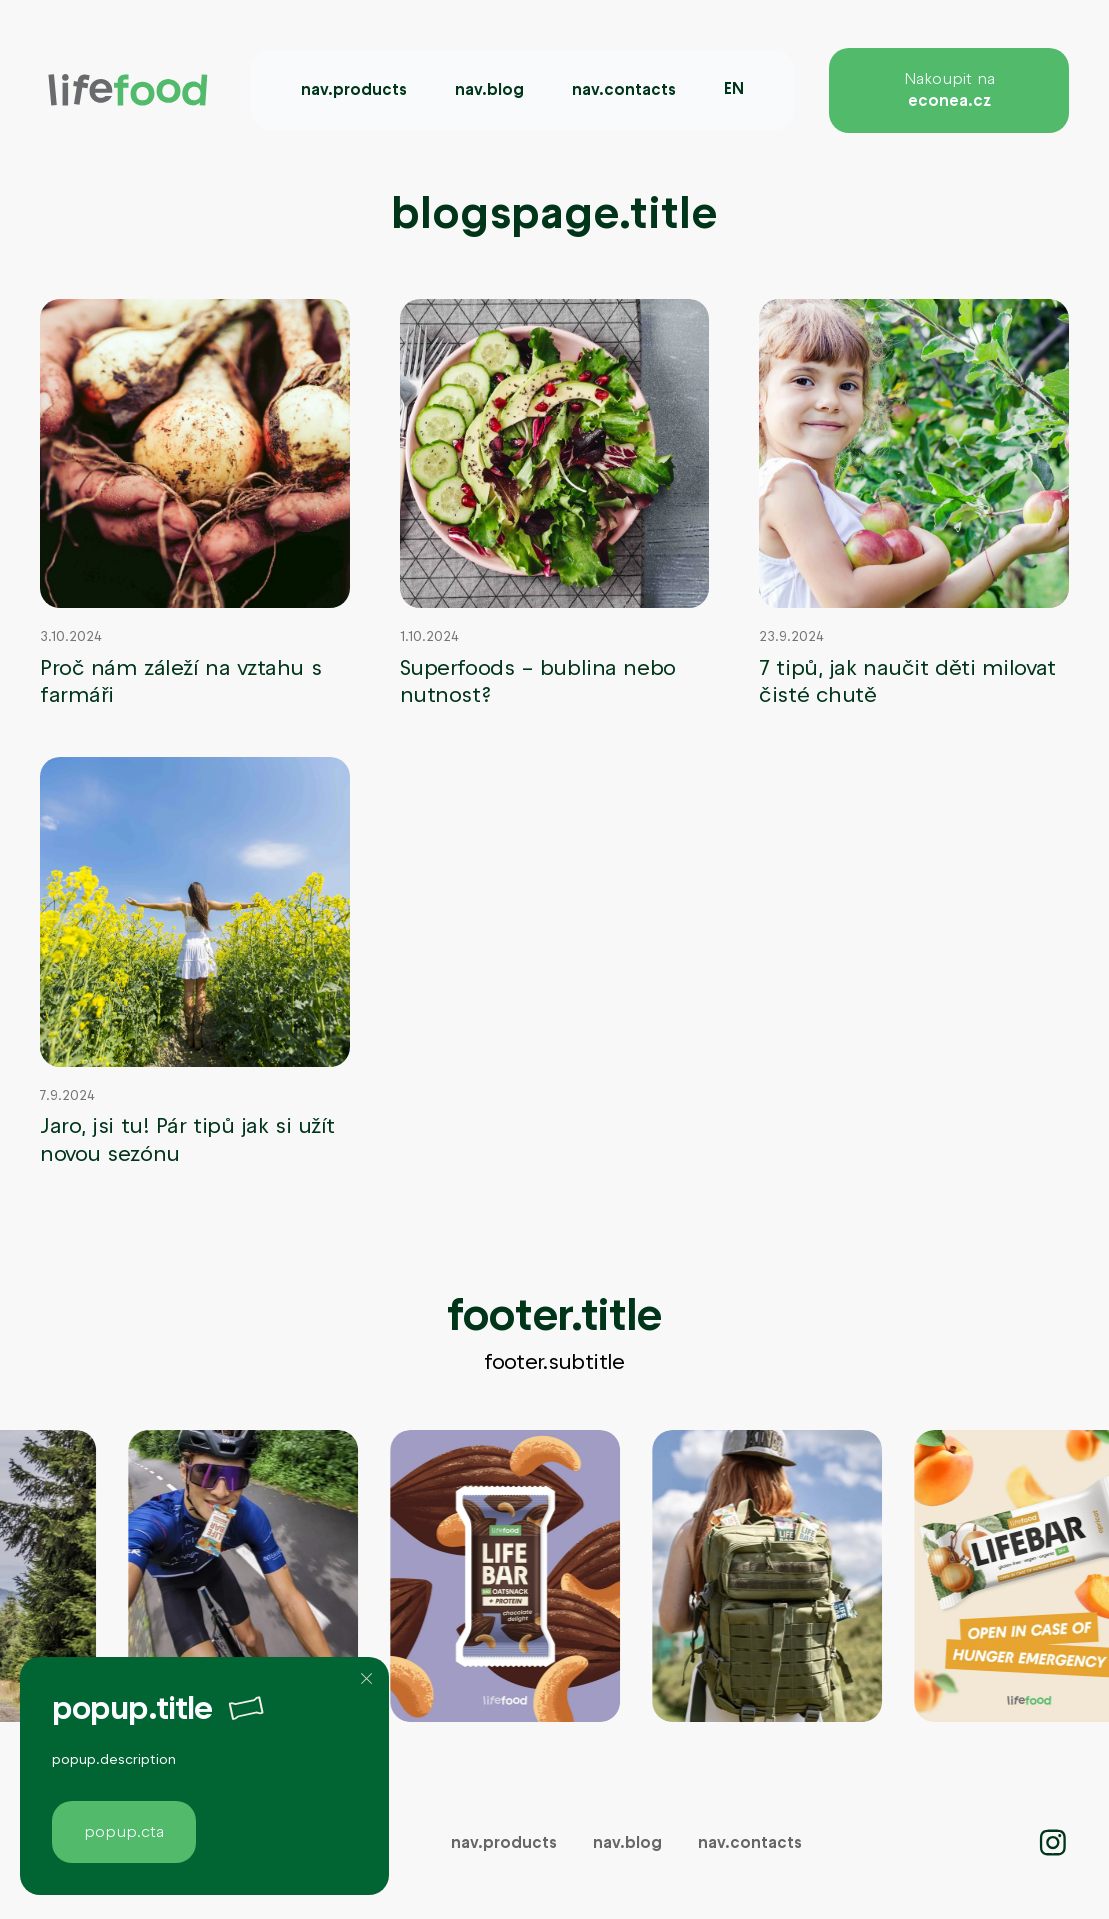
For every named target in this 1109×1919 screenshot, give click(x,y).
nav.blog (489, 89)
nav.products (354, 89)
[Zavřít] (367, 1679)
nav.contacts (624, 89)
